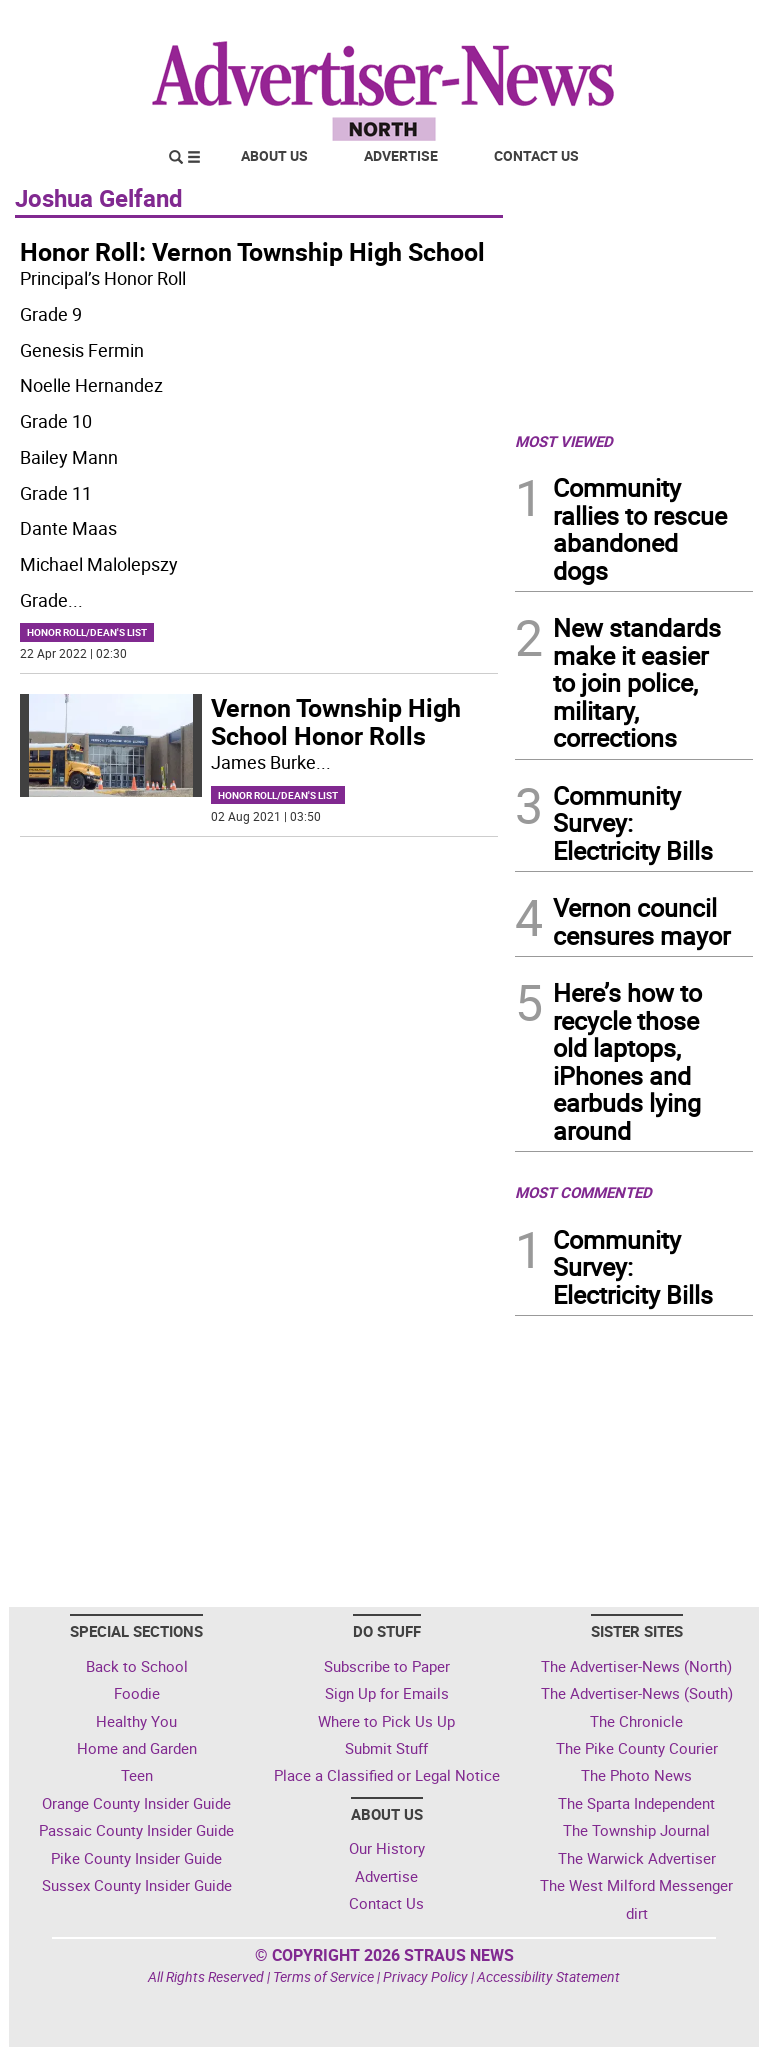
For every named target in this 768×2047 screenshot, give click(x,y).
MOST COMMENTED (583, 1192)
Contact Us (536, 155)
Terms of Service (323, 1976)
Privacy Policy (425, 1976)
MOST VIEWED (564, 441)
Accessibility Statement (548, 1976)
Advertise (401, 155)
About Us (274, 155)
